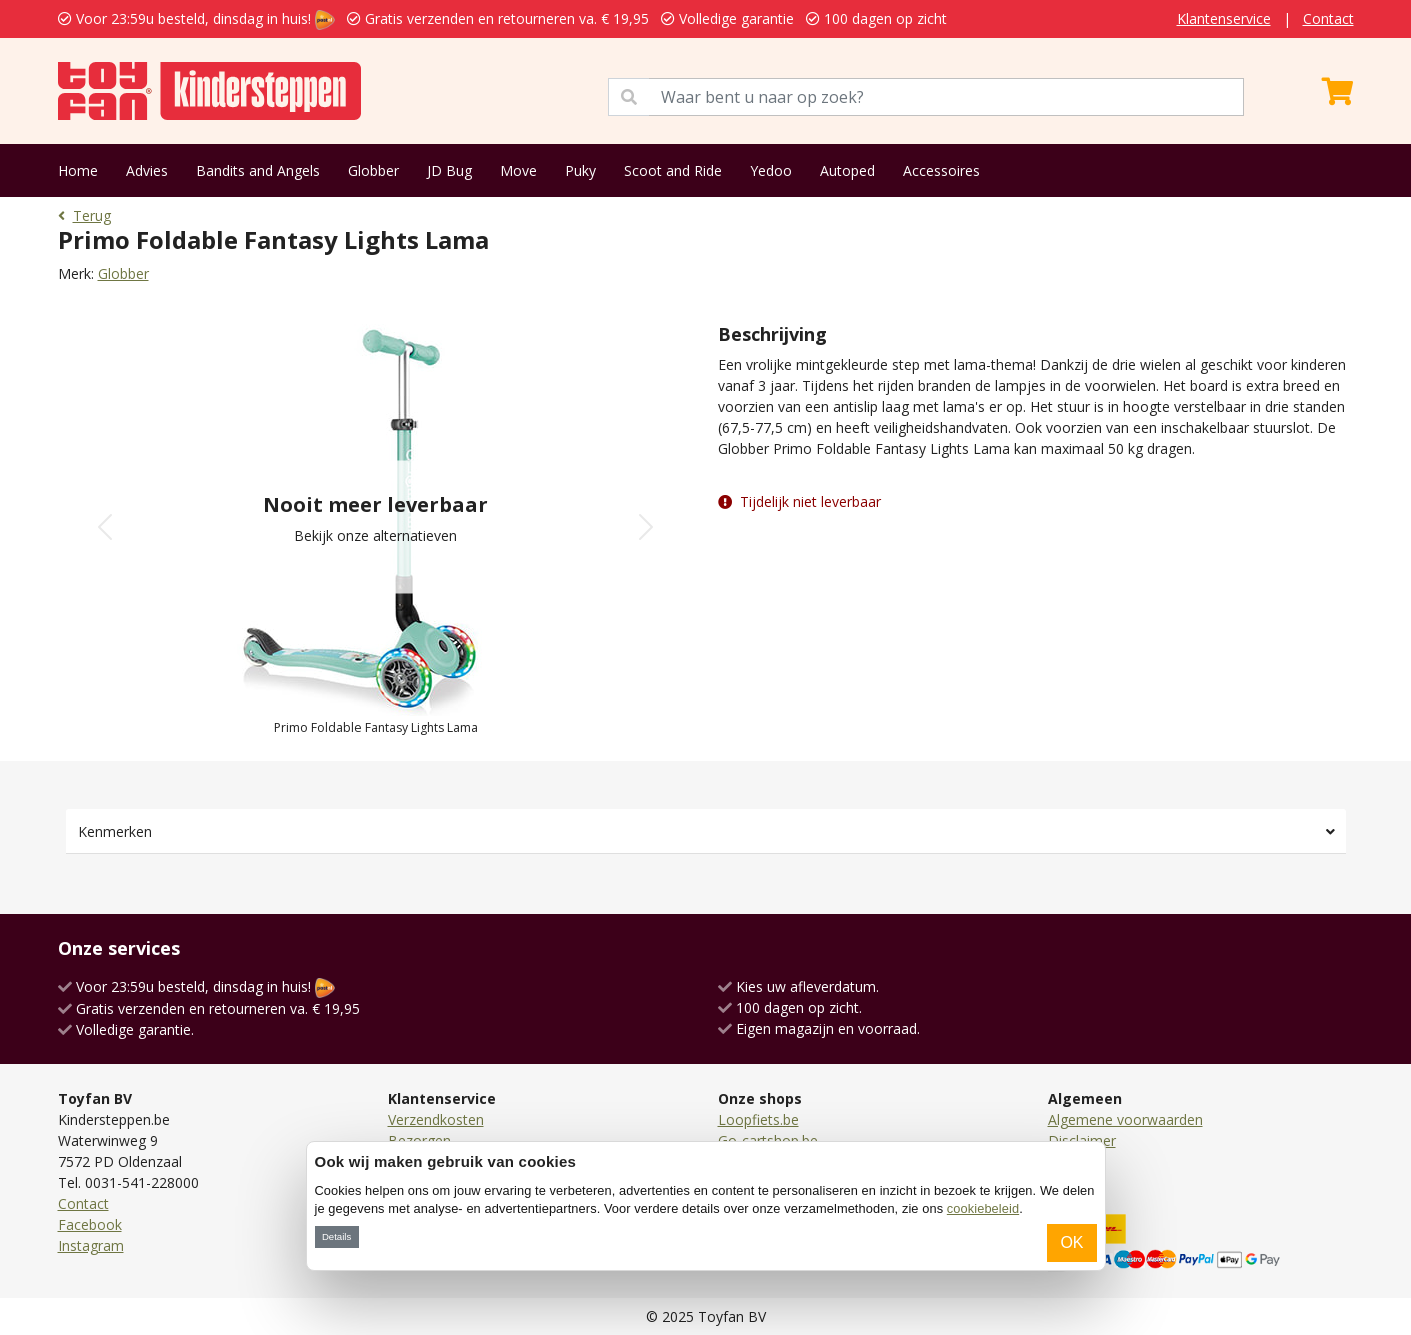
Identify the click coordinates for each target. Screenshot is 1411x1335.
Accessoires (941, 170)
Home (78, 170)
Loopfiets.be (758, 1119)
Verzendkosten (436, 1119)
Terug (84, 215)
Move (518, 170)
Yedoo (771, 170)
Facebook (90, 1224)
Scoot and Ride (673, 170)
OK (1071, 1242)
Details (336, 1236)
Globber (373, 170)
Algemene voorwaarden (1125, 1119)
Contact (1328, 18)
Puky (580, 170)
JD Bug (449, 170)
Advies (147, 170)
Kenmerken (115, 831)
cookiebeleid (983, 1208)
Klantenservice (1224, 18)
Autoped (847, 170)
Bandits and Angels (258, 170)
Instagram (91, 1245)
